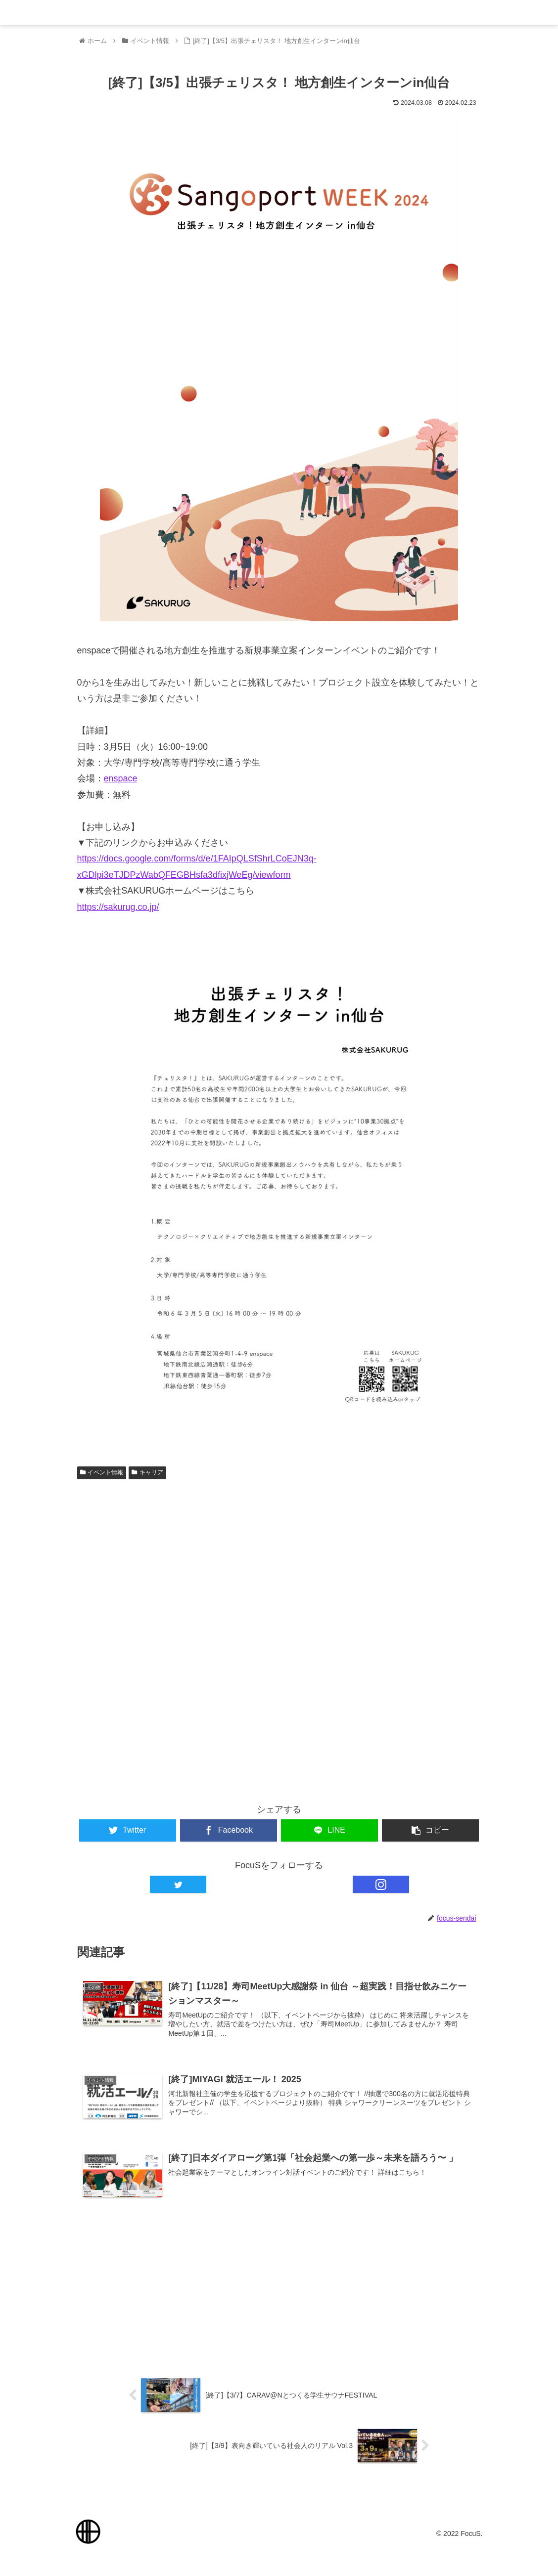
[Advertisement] (279, 1563)
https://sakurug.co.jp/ (118, 907)
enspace (121, 779)
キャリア (147, 1473)
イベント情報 (102, 1473)
